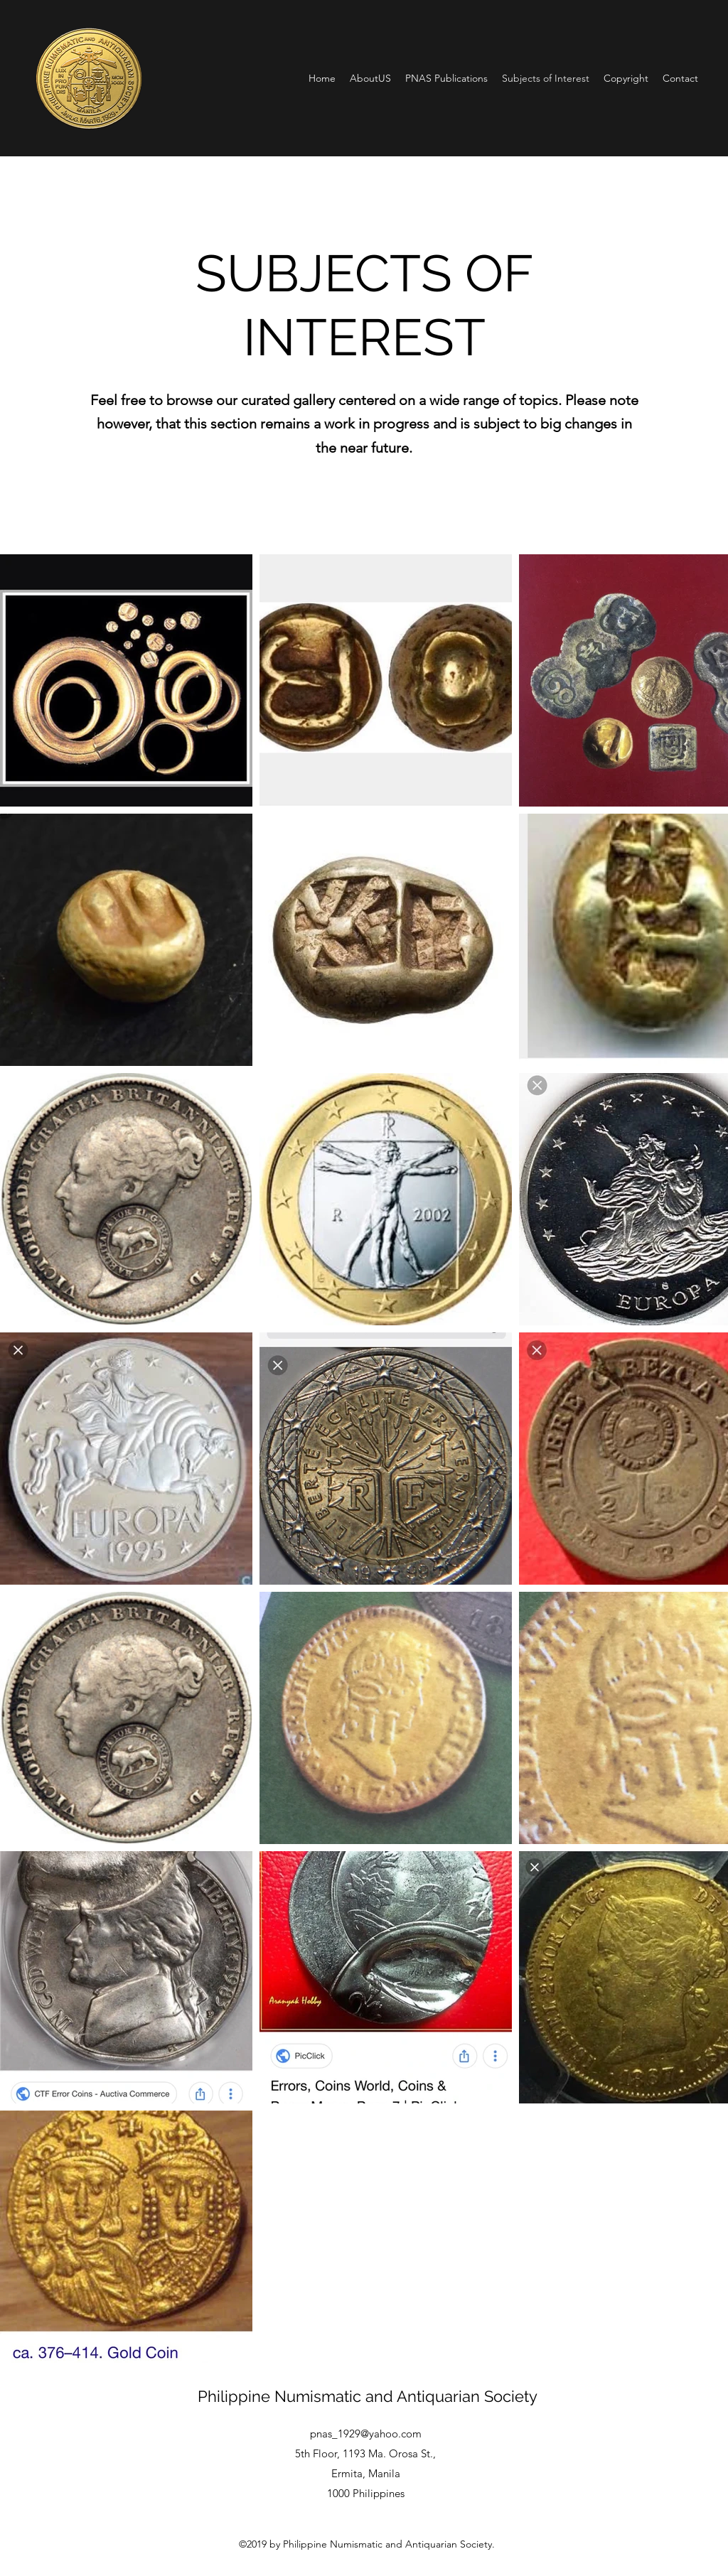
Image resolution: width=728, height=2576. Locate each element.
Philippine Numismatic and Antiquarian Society (367, 2396)
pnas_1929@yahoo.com (366, 2433)
